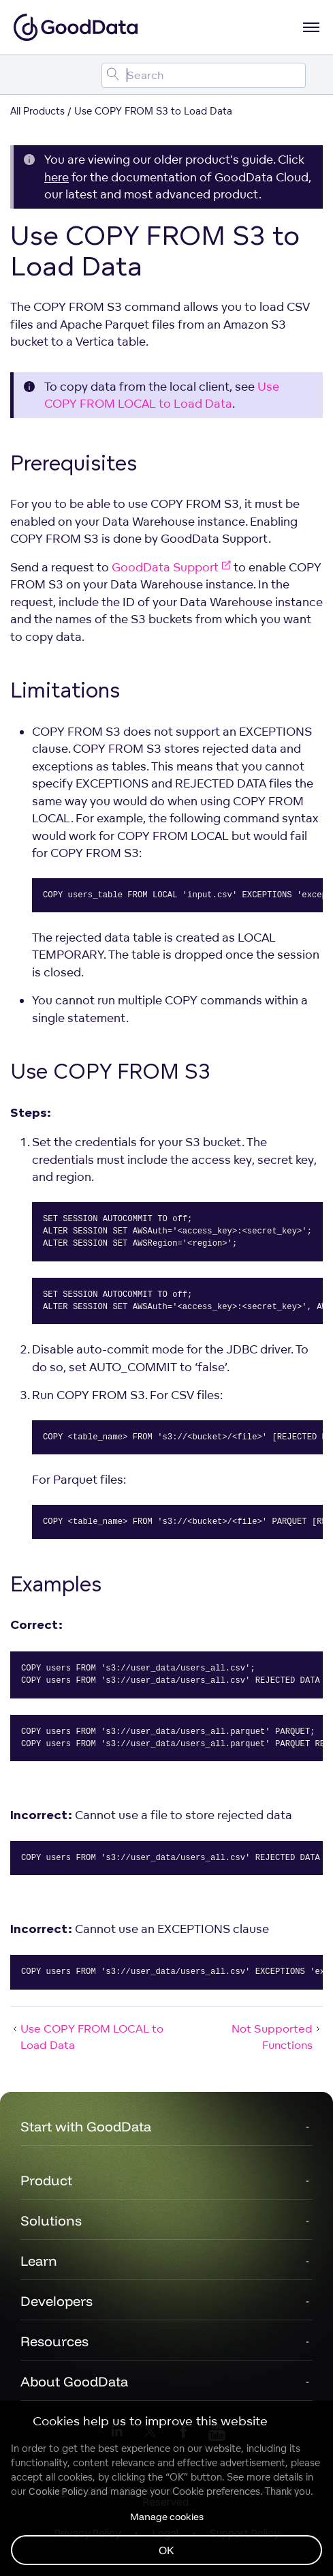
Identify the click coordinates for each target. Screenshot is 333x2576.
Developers (56, 2300)
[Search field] (203, 75)
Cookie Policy (58, 2491)
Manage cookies (167, 2517)
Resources (54, 2341)
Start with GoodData (85, 2126)
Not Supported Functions (277, 2037)
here (56, 177)
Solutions (51, 2220)
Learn (38, 2260)
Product (46, 2180)
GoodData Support (171, 567)
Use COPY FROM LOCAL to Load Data (86, 2037)
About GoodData (74, 2381)
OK (166, 2550)
